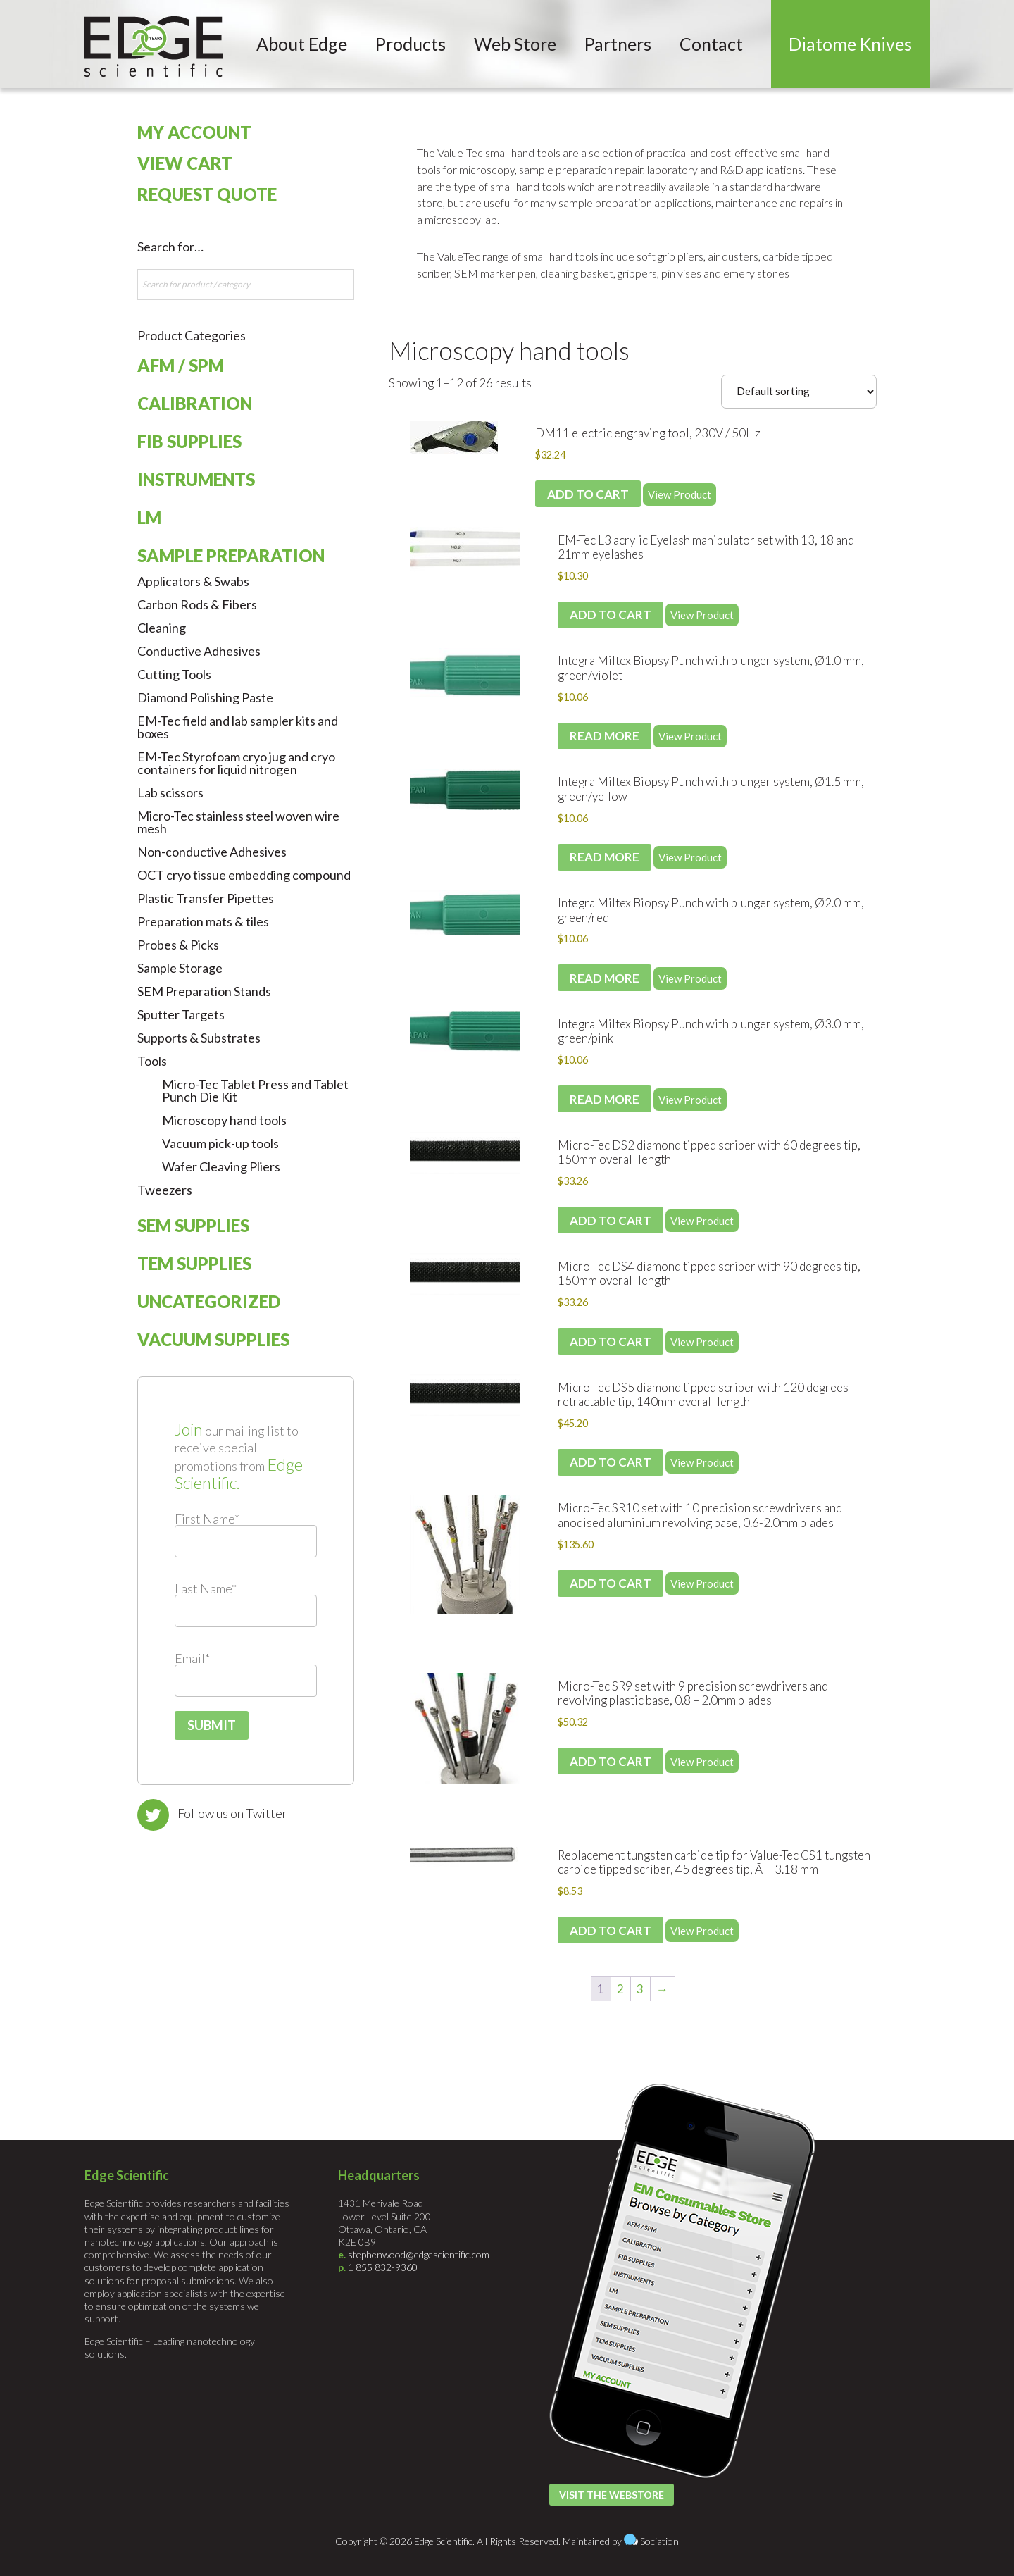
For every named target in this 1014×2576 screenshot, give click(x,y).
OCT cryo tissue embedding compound (244, 875)
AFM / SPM (180, 365)
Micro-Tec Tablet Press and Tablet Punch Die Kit (255, 1090)
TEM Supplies (194, 1263)
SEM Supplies (193, 1225)
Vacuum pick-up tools (220, 1143)
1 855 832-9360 (383, 2267)
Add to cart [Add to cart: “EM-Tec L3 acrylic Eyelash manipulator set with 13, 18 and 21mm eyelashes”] (610, 614)
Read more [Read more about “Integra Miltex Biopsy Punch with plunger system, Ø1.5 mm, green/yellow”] (604, 857)
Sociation (659, 2541)
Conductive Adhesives (199, 651)
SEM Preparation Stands (204, 991)
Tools (152, 1061)
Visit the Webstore (611, 2495)
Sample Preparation (231, 555)
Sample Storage (180, 968)
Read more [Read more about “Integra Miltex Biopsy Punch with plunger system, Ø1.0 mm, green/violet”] (604, 735)
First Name (207, 1518)
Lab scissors (170, 792)
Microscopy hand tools (509, 350)
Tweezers (164, 1189)
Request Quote (207, 194)
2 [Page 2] (620, 1988)
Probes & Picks (178, 944)
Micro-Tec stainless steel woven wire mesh (238, 822)
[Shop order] (799, 392)
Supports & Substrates (199, 1037)
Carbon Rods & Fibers (197, 604)
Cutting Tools (174, 674)
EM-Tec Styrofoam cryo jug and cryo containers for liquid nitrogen (236, 763)
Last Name (206, 1588)
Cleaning (161, 627)
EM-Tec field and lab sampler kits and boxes (237, 727)
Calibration (194, 403)
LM (149, 517)
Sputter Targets (181, 1014)
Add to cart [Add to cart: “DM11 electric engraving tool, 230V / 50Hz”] (588, 494)
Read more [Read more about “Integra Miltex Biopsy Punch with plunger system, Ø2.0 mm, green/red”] (604, 978)
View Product (679, 494)
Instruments (196, 479)
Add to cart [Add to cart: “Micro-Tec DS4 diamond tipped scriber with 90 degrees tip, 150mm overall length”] (610, 1341)
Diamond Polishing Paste (205, 697)
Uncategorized (208, 1301)
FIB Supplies (189, 441)
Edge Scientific (153, 46)
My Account (194, 132)
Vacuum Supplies (213, 1339)
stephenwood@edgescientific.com (418, 2254)
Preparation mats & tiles (203, 921)
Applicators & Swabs (193, 581)
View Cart (184, 163)
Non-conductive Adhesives (212, 851)
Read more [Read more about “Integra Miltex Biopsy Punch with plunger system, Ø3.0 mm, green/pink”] (604, 1099)
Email (192, 1658)
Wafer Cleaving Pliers (221, 1166)
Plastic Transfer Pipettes (205, 898)
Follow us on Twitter (232, 1813)
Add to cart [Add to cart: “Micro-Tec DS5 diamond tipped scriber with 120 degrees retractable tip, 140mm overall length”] (610, 1462)
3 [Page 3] (640, 1988)
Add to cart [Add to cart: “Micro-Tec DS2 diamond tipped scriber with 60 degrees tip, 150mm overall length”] (610, 1220)
